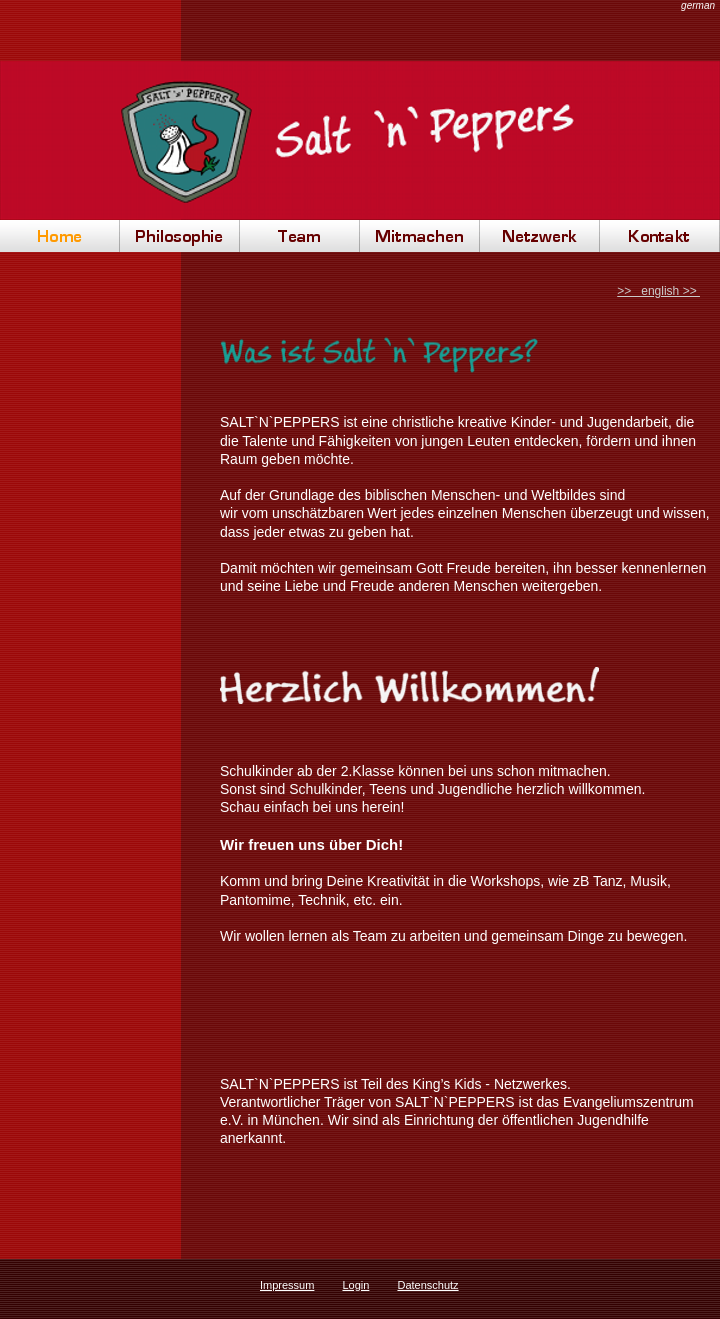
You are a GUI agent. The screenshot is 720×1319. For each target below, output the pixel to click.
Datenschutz (427, 1285)
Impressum (287, 1285)
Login (355, 1285)
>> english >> (658, 291)
